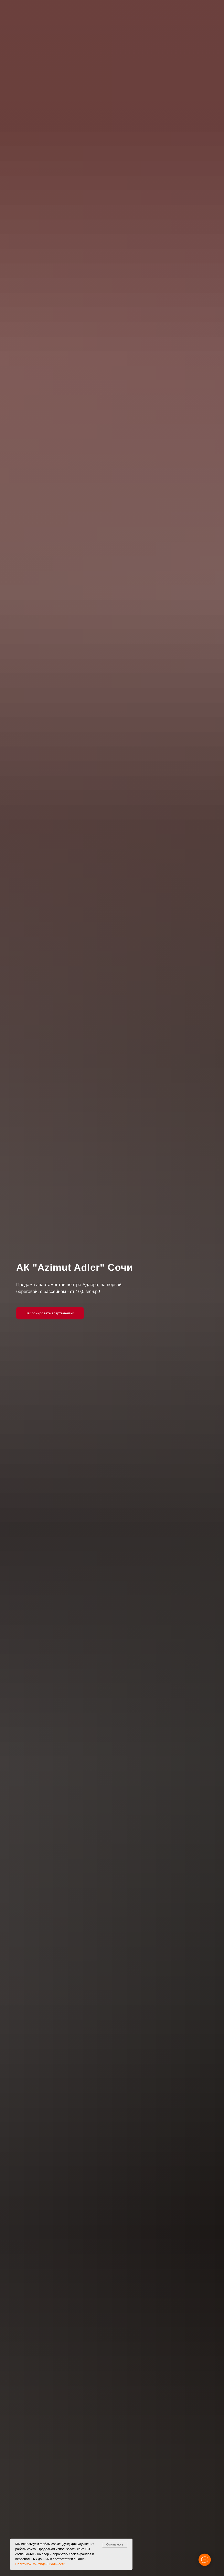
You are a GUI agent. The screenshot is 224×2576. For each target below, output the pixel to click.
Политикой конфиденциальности (40, 2564)
